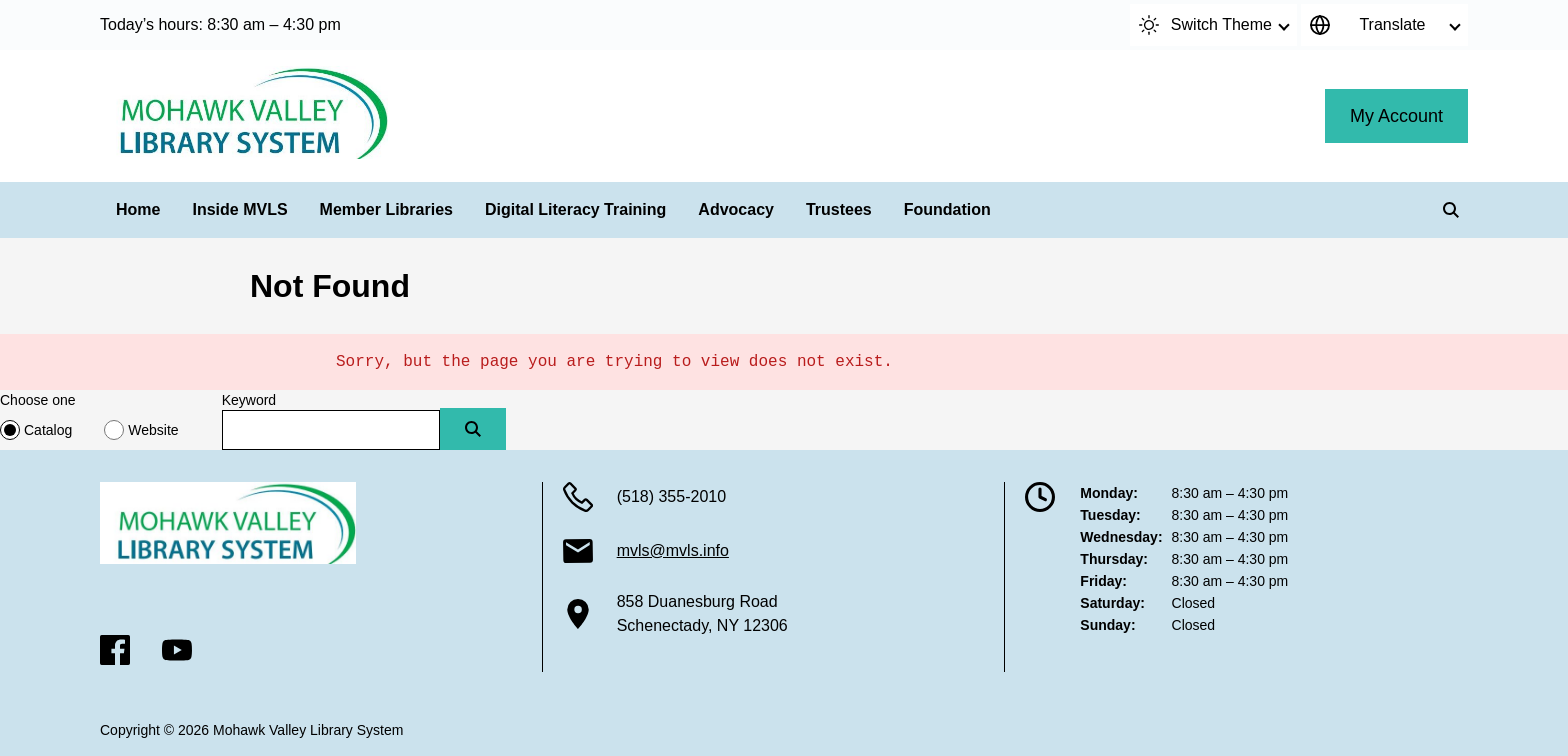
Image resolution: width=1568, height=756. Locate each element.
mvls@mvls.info (673, 550)
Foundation (947, 209)
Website (153, 430)
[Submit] (473, 429)
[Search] (1451, 210)
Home (138, 209)
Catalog (48, 430)
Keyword (249, 400)
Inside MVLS (239, 209)
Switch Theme (1205, 25)
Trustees (839, 209)
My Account (1396, 116)
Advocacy (736, 209)
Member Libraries (386, 209)
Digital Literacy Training (575, 209)
